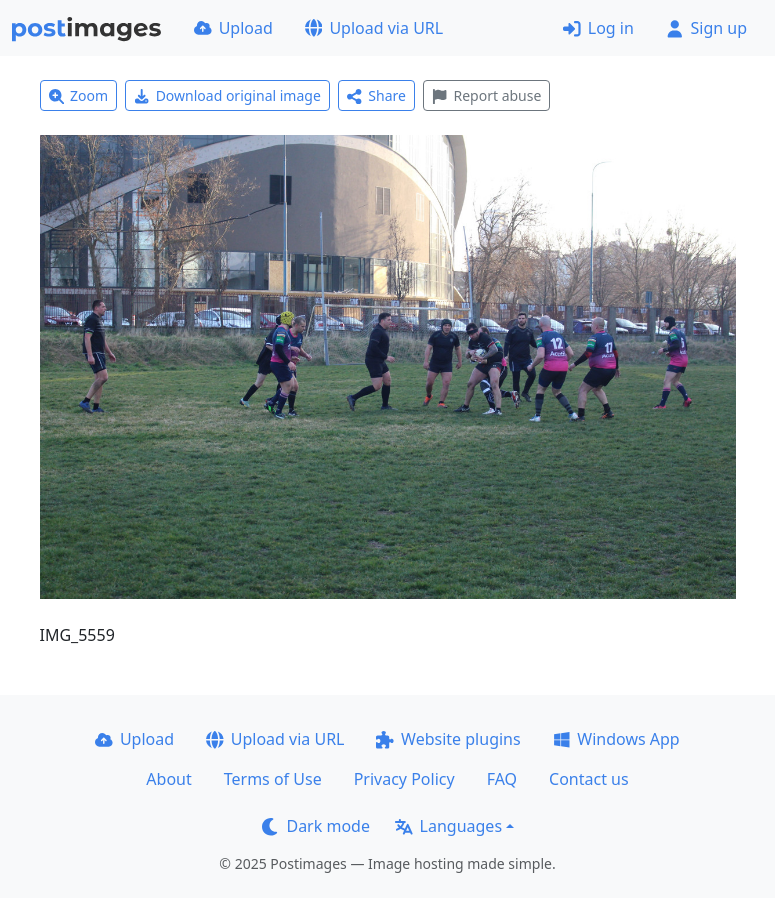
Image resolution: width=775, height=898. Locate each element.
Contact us (589, 779)
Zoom (79, 95)
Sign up (706, 28)
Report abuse (486, 95)
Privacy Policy (404, 779)
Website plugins (448, 739)
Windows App (616, 739)
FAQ (502, 779)
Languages (448, 826)
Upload (233, 28)
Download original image (227, 95)
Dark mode (316, 826)
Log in (598, 28)
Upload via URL (374, 28)
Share (376, 95)
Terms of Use (273, 779)
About (168, 779)
